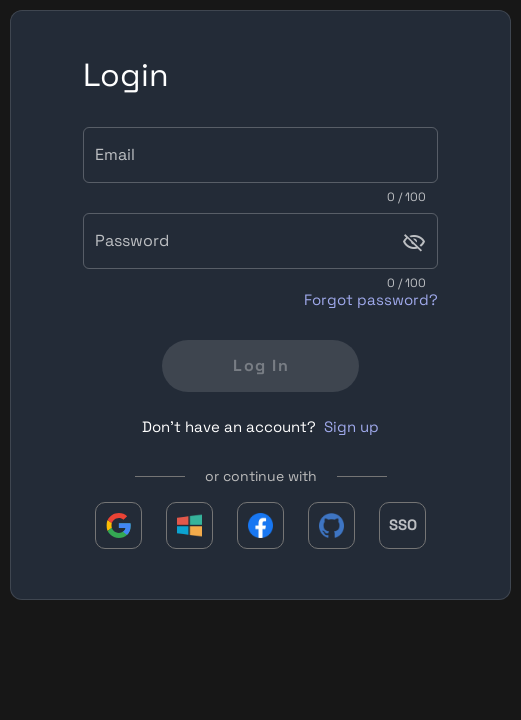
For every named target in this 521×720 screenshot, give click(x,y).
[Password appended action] (414, 242)
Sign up (351, 426)
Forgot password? (371, 299)
